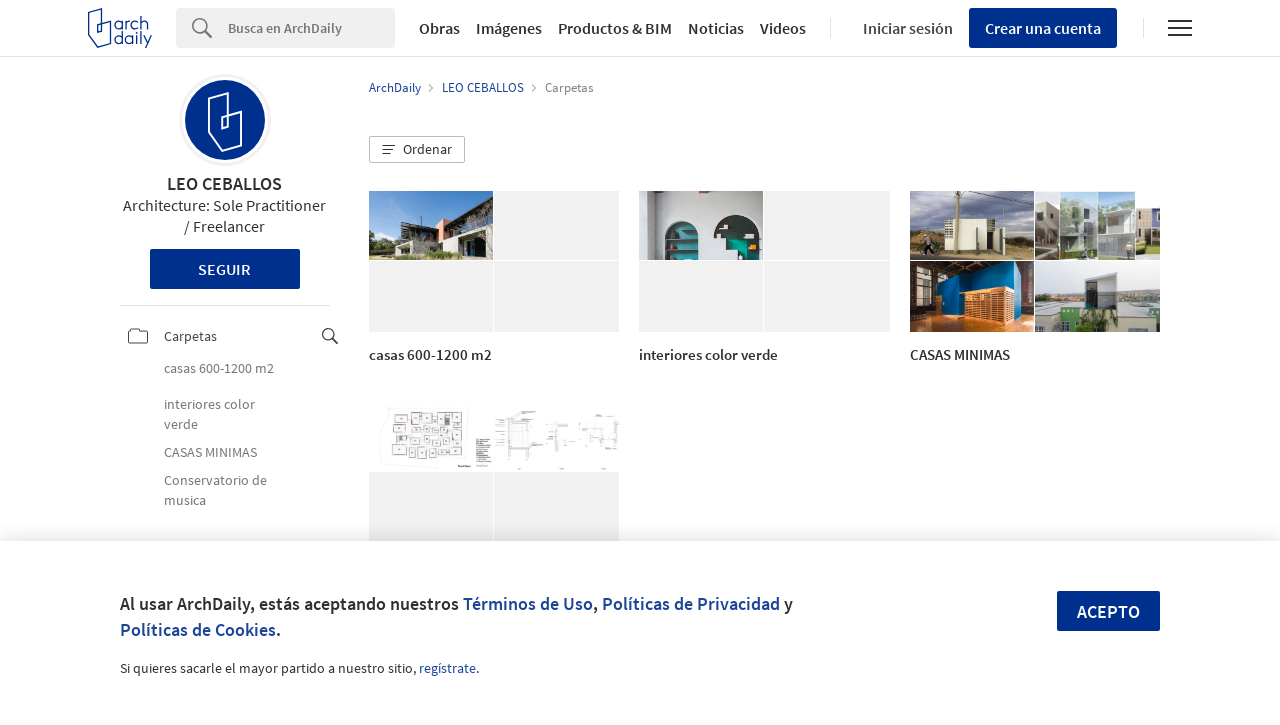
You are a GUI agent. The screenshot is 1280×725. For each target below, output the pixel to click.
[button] (417, 150)
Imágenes (509, 28)
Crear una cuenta (1043, 28)
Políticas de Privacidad (691, 603)
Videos (783, 28)
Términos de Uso (528, 603)
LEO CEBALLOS (224, 183)
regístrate (447, 668)
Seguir (224, 269)
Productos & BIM (615, 28)
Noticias (716, 28)
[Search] (311, 28)
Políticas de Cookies (198, 629)
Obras (439, 28)
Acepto (1108, 611)
